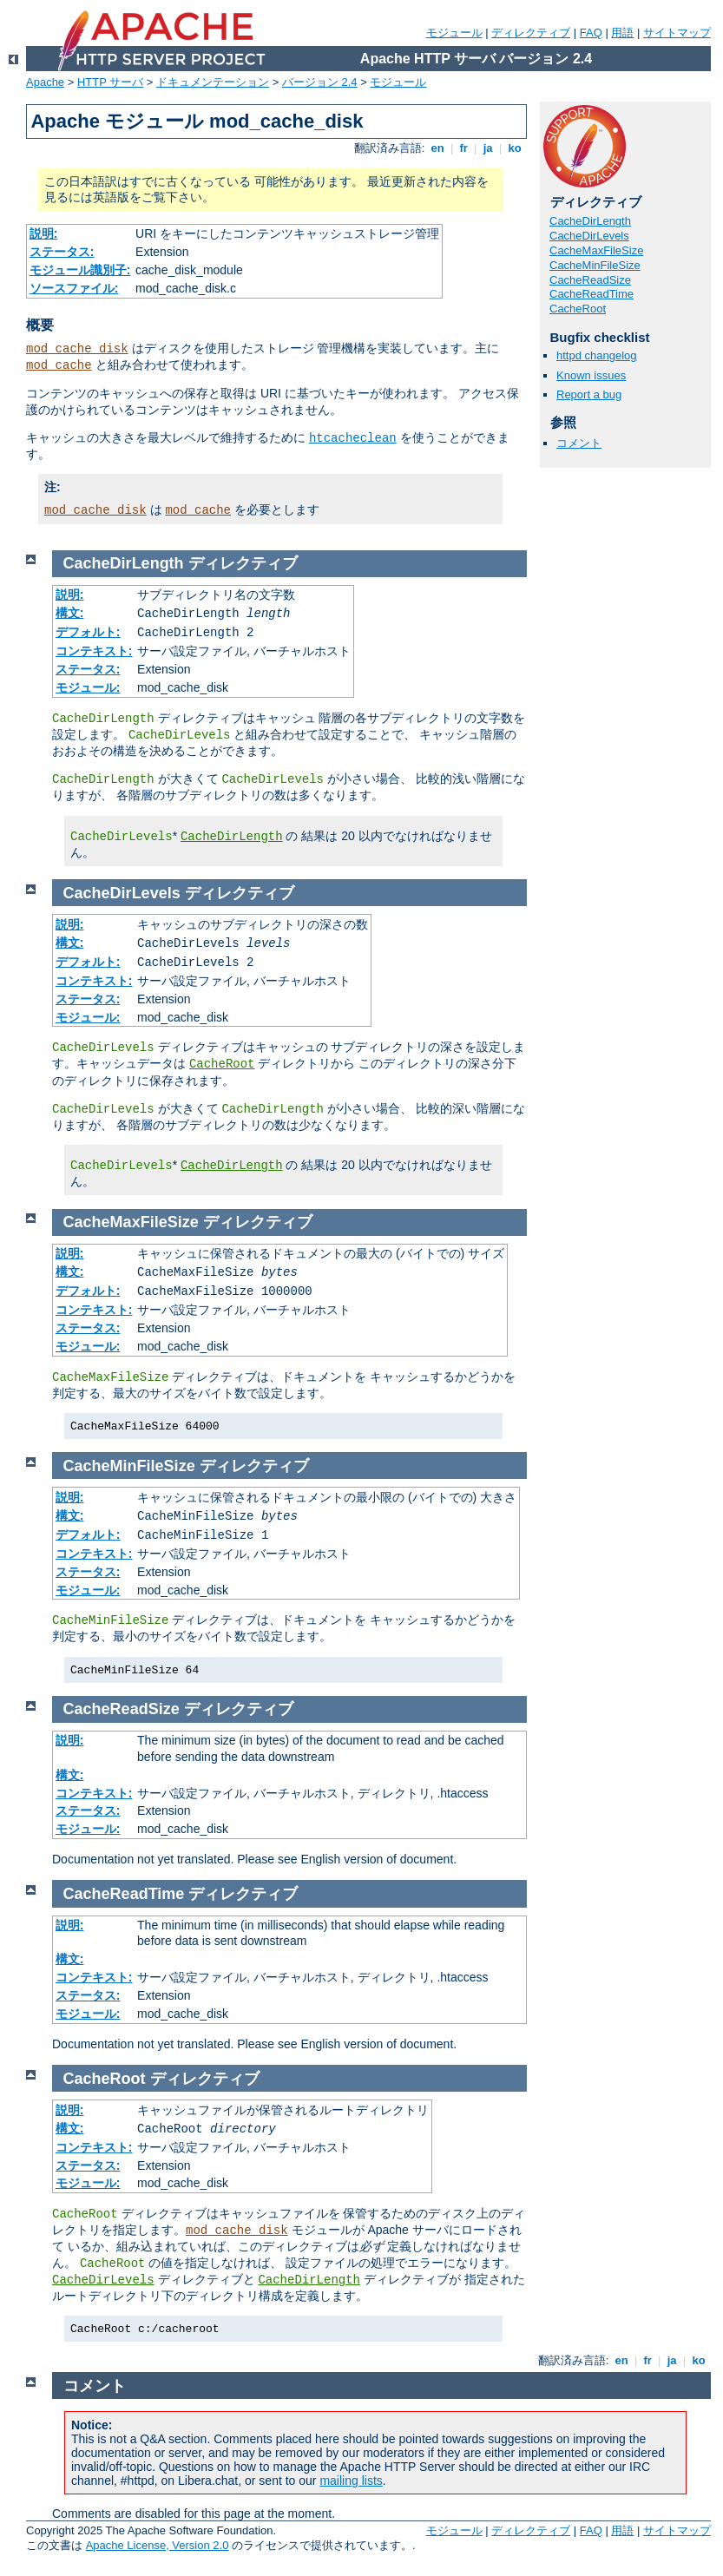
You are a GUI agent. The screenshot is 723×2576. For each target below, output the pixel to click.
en (437, 147)
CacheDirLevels (589, 235)
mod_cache (59, 365)
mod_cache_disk (77, 349)
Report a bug (588, 394)
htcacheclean (353, 438)
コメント (578, 443)
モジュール (454, 32)
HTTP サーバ (110, 82)
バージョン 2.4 (320, 82)
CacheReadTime (591, 293)
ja (488, 147)
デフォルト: (88, 632)
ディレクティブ (530, 32)
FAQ (591, 32)
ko (514, 147)
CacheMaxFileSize (596, 250)
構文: (70, 613)
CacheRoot (577, 308)
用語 (622, 32)
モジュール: (88, 687)
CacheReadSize (590, 279)
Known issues (591, 375)
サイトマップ (677, 32)
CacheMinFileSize (595, 265)
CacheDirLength (590, 220)
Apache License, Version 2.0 (157, 2545)
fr (464, 147)
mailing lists (350, 2480)
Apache (45, 82)
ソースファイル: (74, 288)
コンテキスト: (94, 651)
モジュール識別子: (80, 270)
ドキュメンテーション (212, 82)
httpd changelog (596, 355)
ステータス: (62, 252)
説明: (44, 233)
